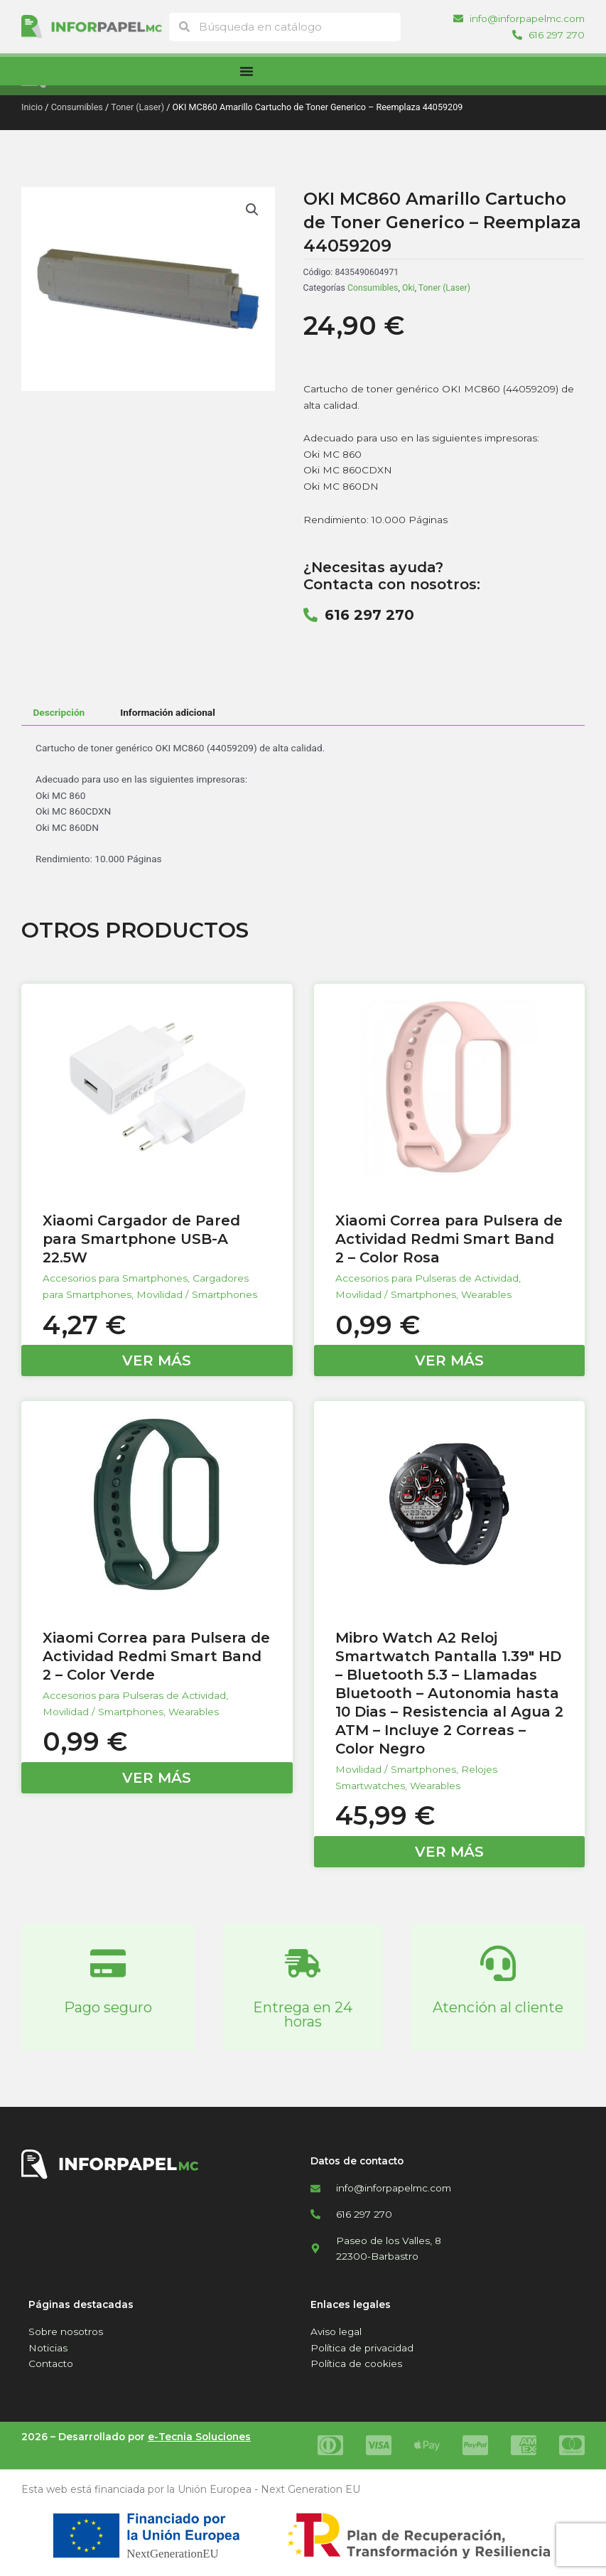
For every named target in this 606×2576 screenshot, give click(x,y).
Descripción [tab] (59, 712)
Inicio (32, 107)
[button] (252, 209)
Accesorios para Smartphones (115, 1278)
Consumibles (77, 107)
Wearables (486, 1294)
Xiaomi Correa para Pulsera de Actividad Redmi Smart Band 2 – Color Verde (156, 1656)
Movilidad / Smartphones (196, 1294)
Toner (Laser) (137, 107)
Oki (408, 288)
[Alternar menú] (246, 71)
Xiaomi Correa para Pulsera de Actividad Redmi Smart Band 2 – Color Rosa (449, 1239)
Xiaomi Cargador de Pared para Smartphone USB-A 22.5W (141, 1239)
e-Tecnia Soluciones (199, 2436)
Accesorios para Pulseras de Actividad (427, 1278)
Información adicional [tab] (167, 712)
